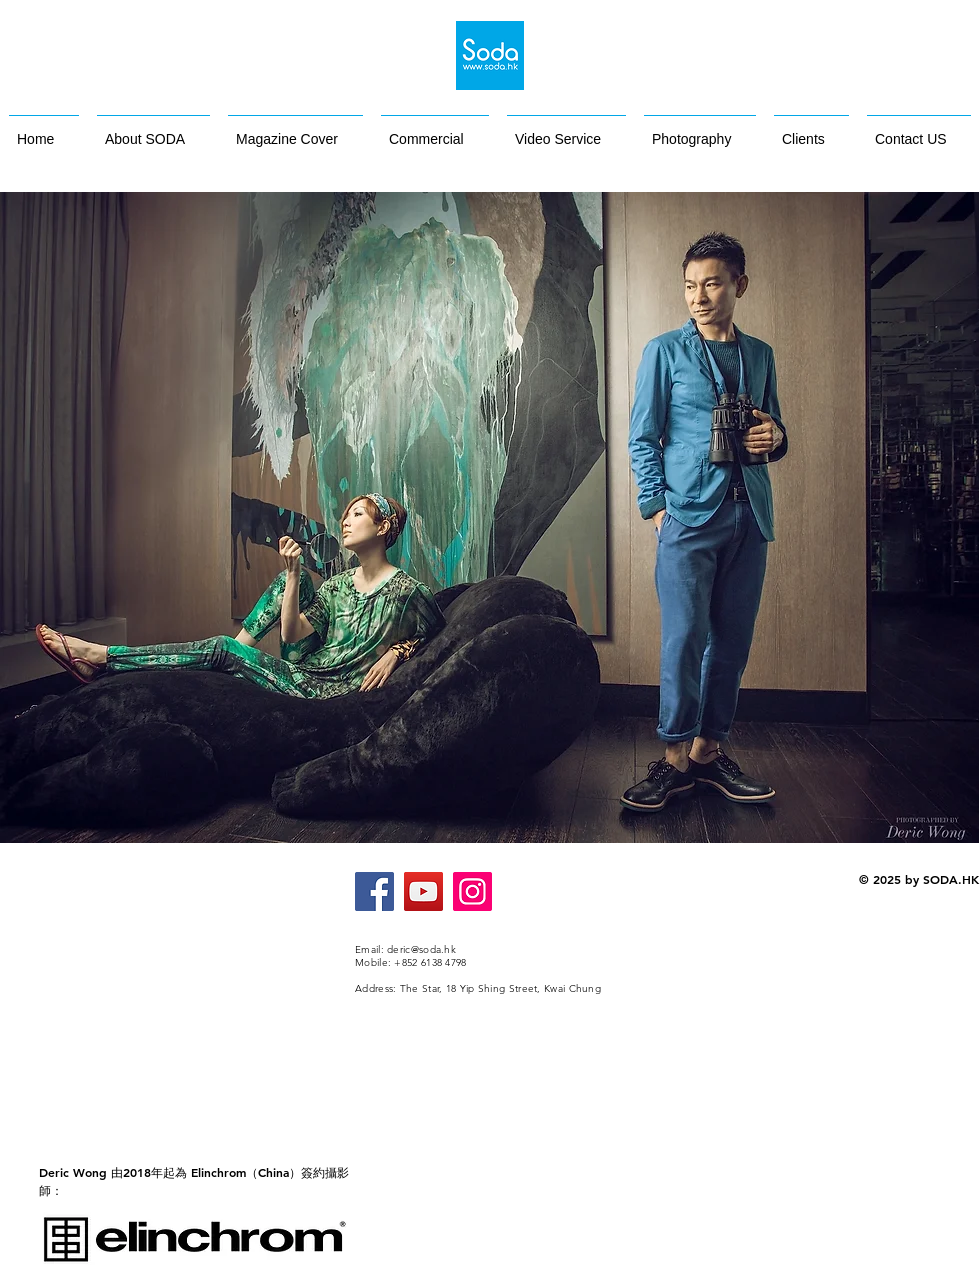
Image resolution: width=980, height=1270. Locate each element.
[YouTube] (423, 891)
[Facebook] (374, 891)
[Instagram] (472, 891)
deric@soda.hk (421, 949)
